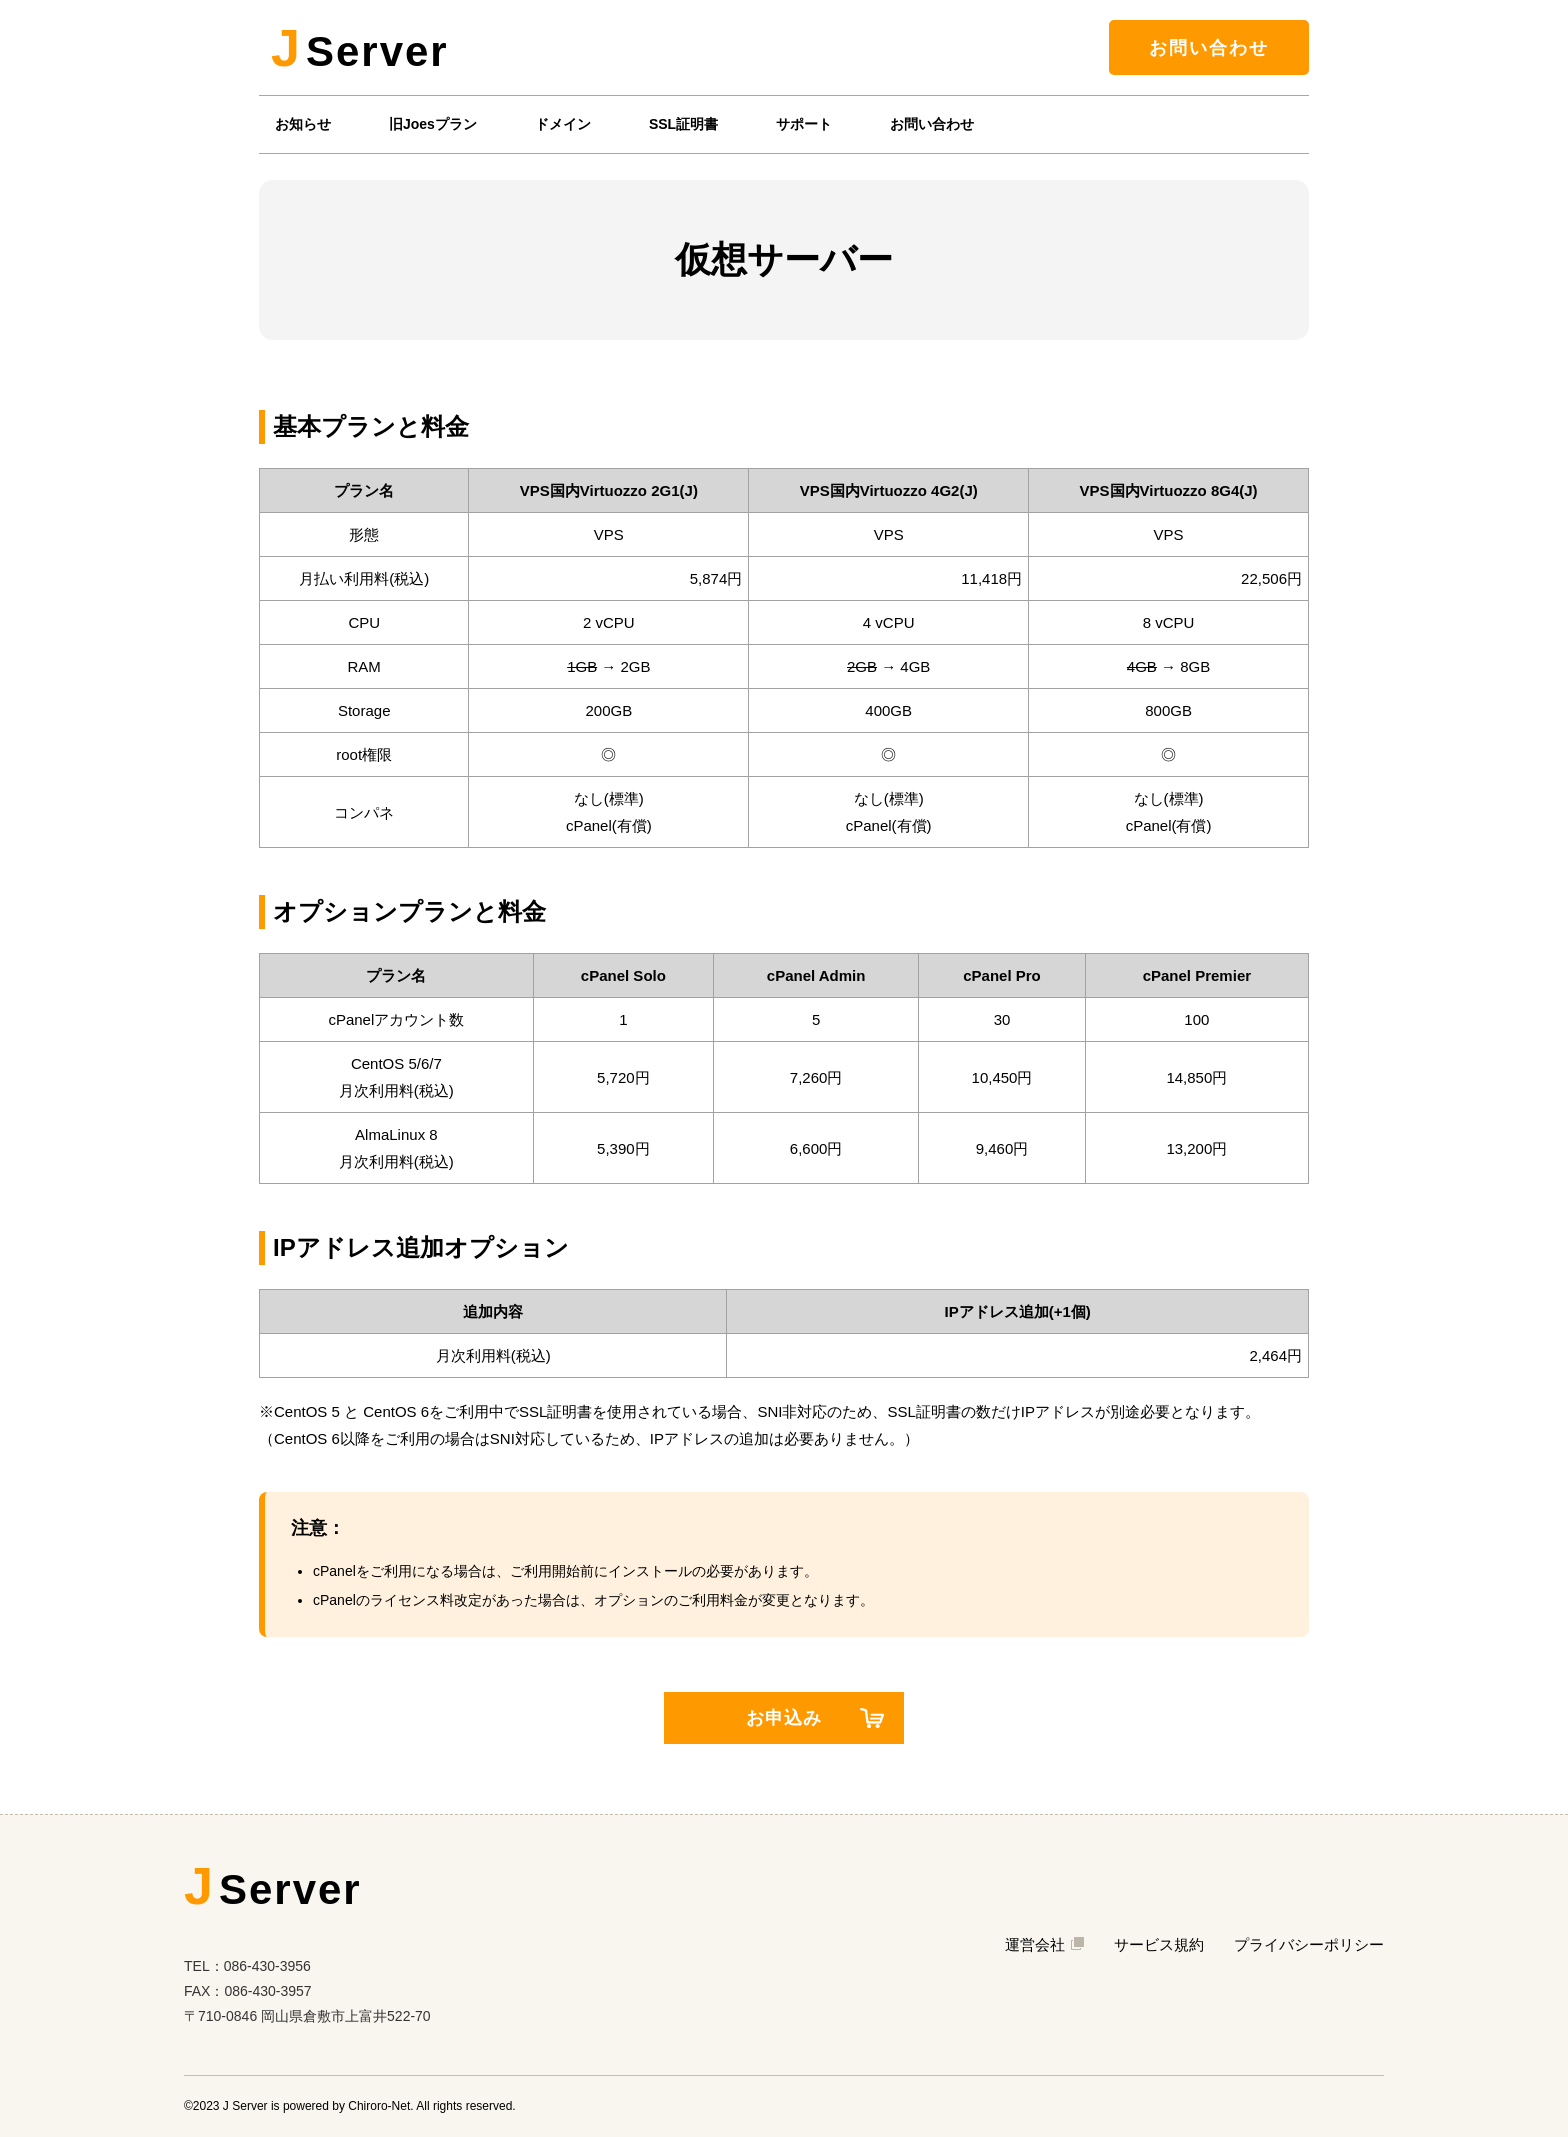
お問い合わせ (1209, 48)
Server (360, 48)
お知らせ (303, 124)
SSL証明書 (683, 124)
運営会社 (1044, 1944)
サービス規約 (1159, 1944)
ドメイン (563, 124)
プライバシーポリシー (1309, 1944)
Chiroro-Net (379, 2106)
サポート (804, 124)
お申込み (815, 1718)
